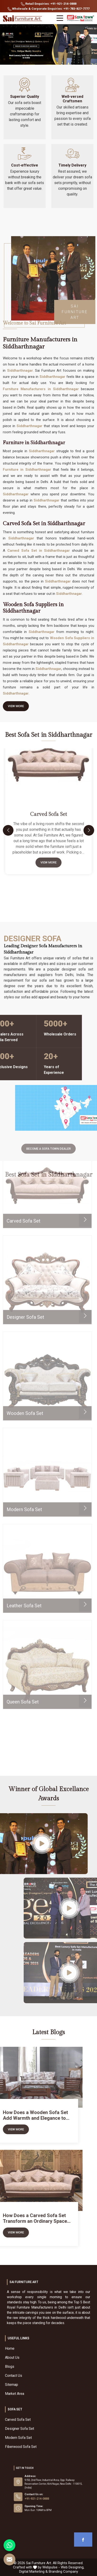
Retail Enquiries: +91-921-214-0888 (48, 4)
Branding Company (63, 2571)
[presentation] (8, 830)
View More (16, 707)
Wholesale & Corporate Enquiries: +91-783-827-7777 (48, 9)
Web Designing (72, 2567)
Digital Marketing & (33, 2571)
